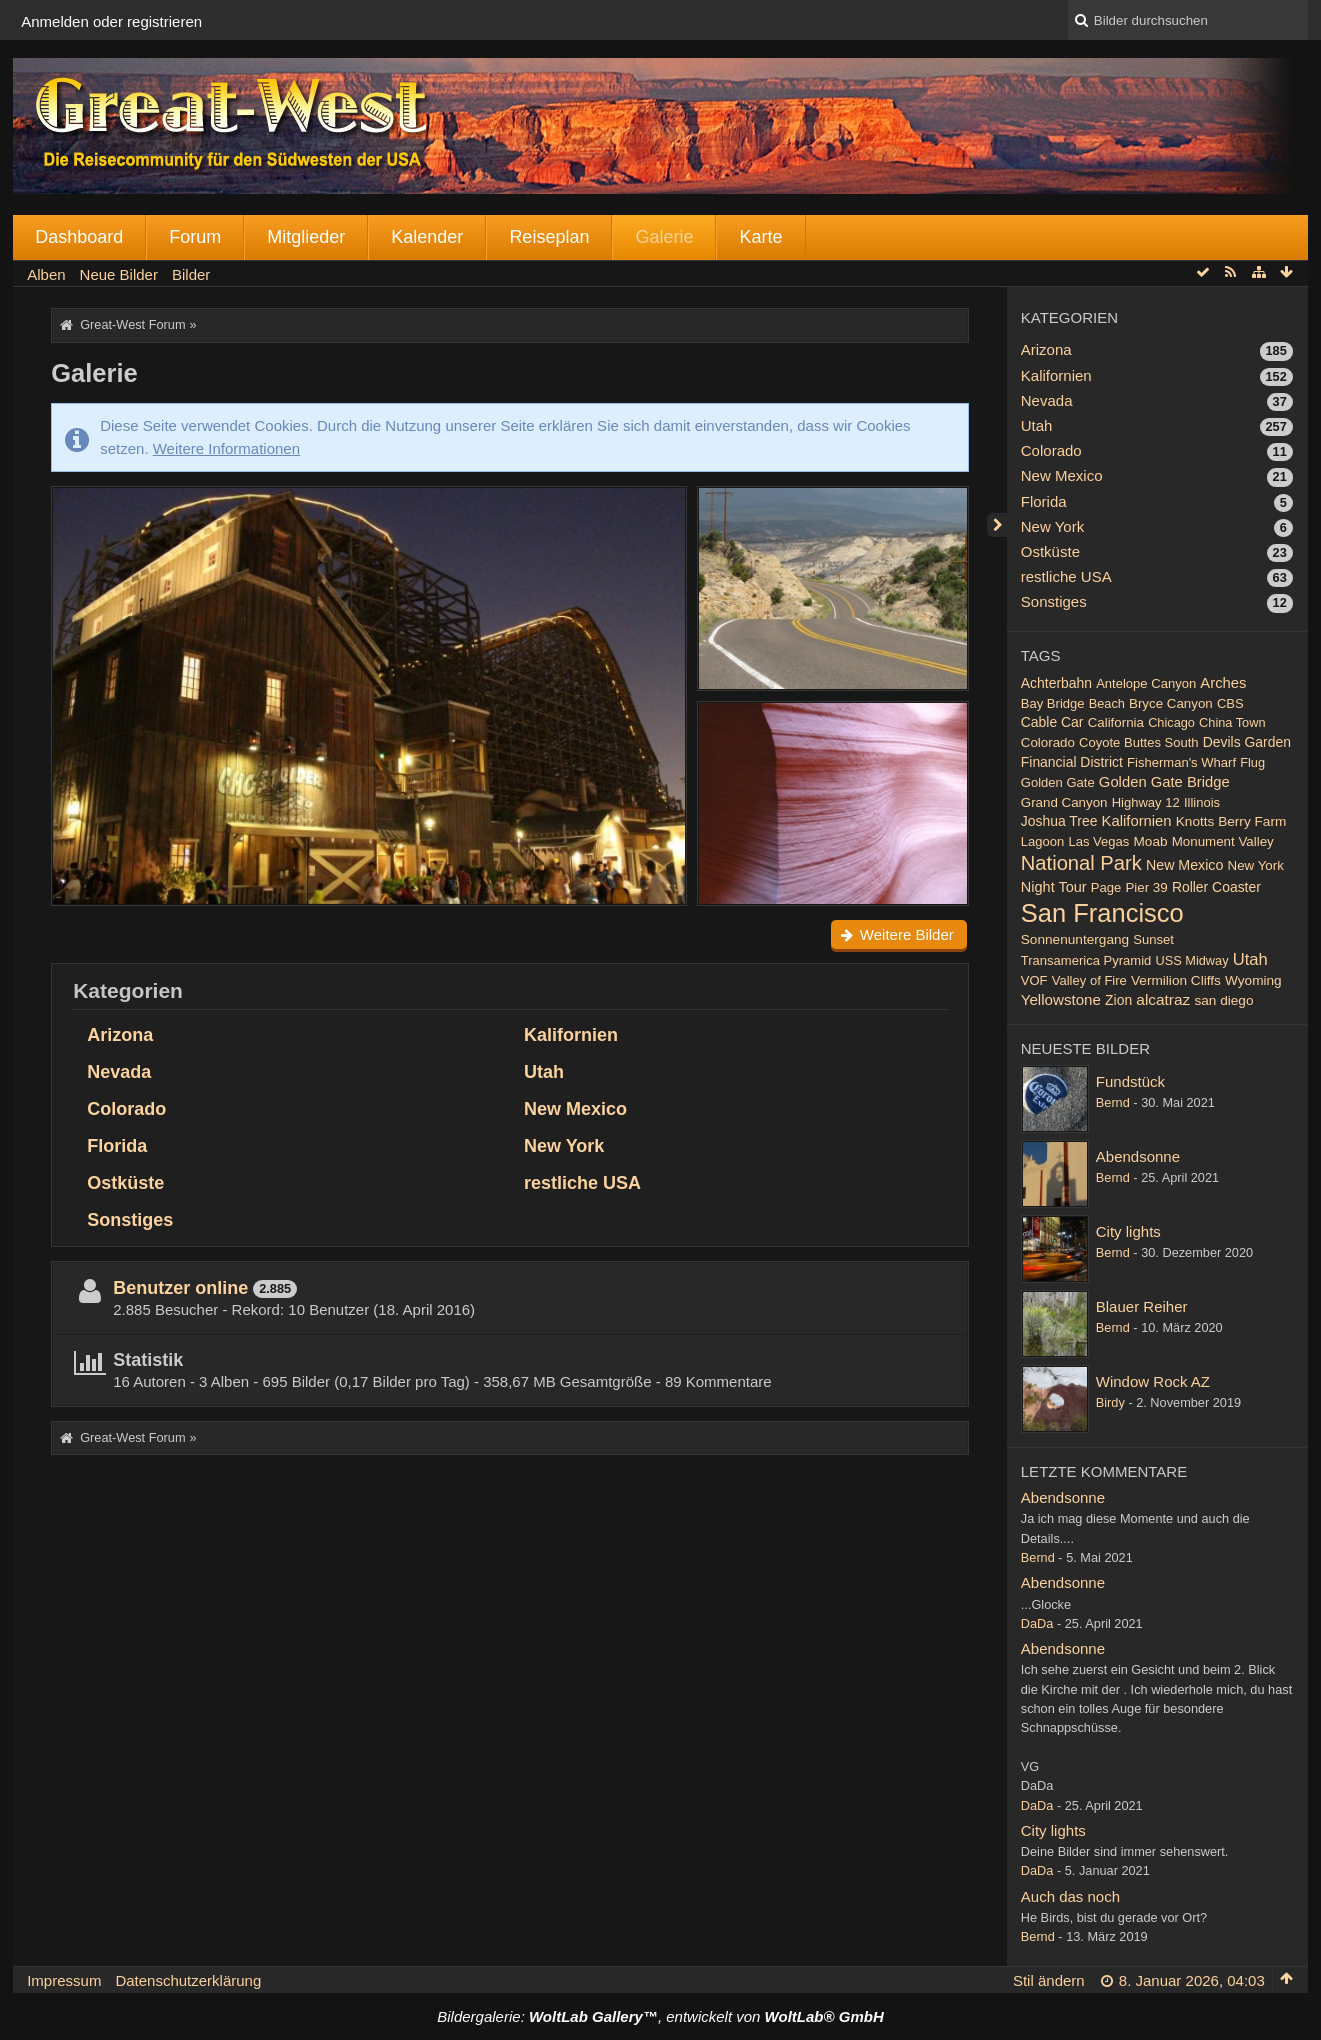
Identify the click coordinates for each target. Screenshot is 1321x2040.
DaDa (1037, 1623)
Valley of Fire (1089, 980)
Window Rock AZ (1153, 1381)
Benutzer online (180, 1288)
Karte (760, 237)
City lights (1128, 1231)
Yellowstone (1061, 999)
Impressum (64, 1980)
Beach (1107, 703)
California (1116, 722)
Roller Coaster (1216, 887)
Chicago (1171, 722)
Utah (544, 1072)
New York (564, 1146)
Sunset (1153, 939)
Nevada (119, 1072)
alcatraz (1163, 999)
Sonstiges (130, 1220)
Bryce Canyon (1171, 703)
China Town (1232, 722)
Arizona (120, 1035)
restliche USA (582, 1183)
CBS (1230, 703)
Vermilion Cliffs (1176, 980)
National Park (1081, 863)
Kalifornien (571, 1035)
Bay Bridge (1053, 703)
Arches (1223, 683)
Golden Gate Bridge (1164, 782)
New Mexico (575, 1109)
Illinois (1202, 802)
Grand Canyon (1064, 802)
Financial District (1072, 762)
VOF (1034, 980)
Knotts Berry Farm (1231, 821)
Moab (1150, 841)
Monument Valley (1223, 841)
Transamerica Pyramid (1086, 960)
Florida (117, 1146)
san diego (1223, 1000)
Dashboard (79, 237)
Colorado (126, 1109)
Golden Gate (1058, 782)
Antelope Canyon (1146, 683)
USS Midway (1192, 960)
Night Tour (1054, 887)
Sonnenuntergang (1075, 939)
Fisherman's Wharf (1181, 762)
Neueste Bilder (1085, 1048)
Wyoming (1253, 980)
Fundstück (1130, 1081)
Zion (1118, 1000)
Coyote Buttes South (1139, 742)
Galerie (664, 237)
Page (1106, 887)
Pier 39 (1146, 887)
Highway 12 (1146, 802)
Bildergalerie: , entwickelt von (660, 2016)
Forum (195, 237)
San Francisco (1102, 913)
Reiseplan (549, 237)
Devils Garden (1247, 742)
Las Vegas (1098, 841)
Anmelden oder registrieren (111, 21)
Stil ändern (1049, 1980)
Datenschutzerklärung (188, 1980)
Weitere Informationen (226, 448)
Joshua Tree (1059, 821)
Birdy (1110, 1402)
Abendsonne (1138, 1156)
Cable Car (1052, 722)
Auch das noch (1070, 1896)
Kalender (427, 237)
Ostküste (125, 1183)
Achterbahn (1056, 683)
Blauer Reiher (1142, 1306)
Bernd (1113, 1102)
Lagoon (1042, 841)
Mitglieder (306, 237)
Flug (1252, 762)
